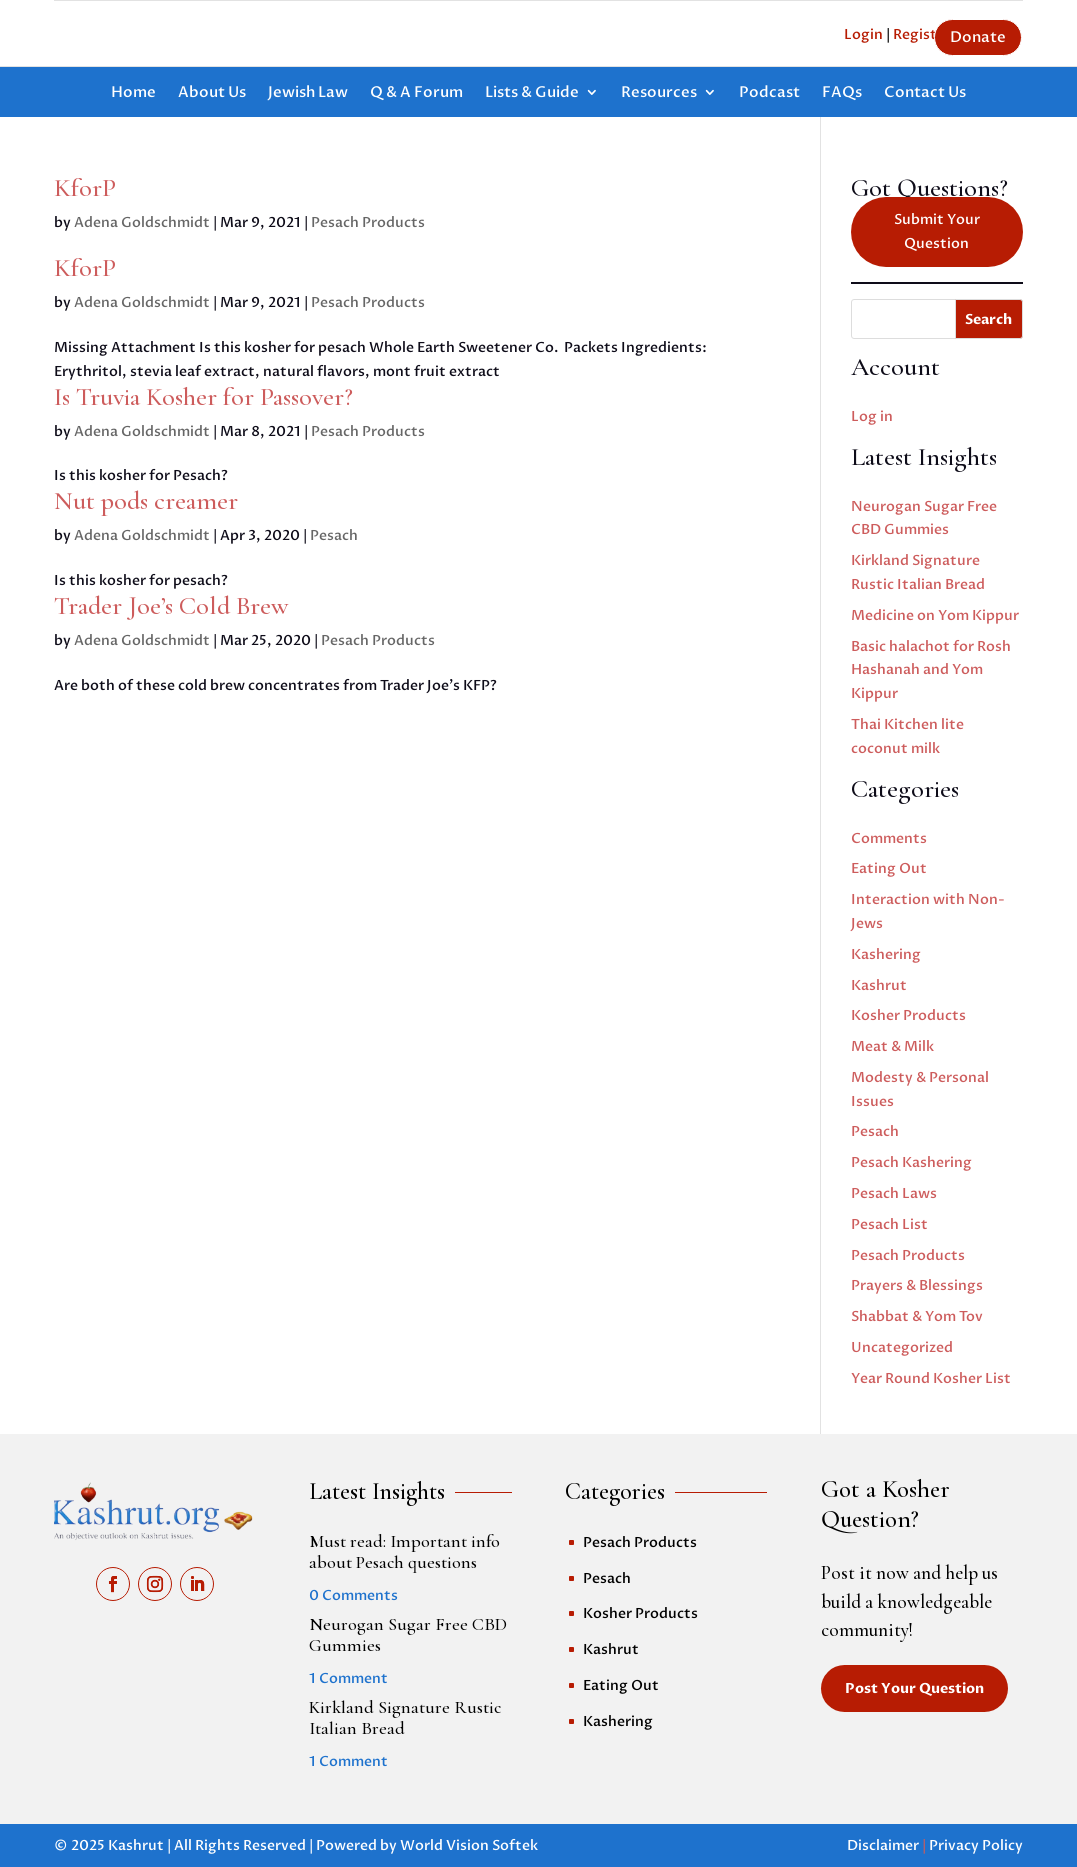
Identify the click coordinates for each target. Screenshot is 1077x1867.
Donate (978, 37)
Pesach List (889, 1224)
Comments (889, 838)
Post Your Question (914, 1688)
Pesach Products (368, 222)
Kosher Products (908, 1015)
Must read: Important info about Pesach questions (404, 1552)
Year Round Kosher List (931, 1378)
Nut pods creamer (146, 500)
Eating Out (889, 868)
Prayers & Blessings (917, 1285)
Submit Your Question (937, 231)
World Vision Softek (469, 1845)
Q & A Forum (416, 93)
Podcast (769, 93)
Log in (872, 416)
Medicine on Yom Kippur (935, 615)
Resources (659, 93)
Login (863, 34)
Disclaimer (883, 1845)
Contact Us (925, 93)
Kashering (886, 954)
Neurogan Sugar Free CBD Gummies (408, 1635)
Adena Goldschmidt (142, 222)
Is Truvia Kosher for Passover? (203, 396)
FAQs (842, 93)
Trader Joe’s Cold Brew (171, 605)
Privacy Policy (976, 1845)
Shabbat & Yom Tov (917, 1316)
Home (133, 93)
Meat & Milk (892, 1046)
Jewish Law (308, 93)
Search (988, 319)
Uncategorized (902, 1347)
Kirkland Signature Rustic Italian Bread (405, 1718)
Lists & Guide (532, 93)
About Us (212, 93)
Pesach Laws (894, 1193)
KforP (85, 187)
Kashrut (879, 985)
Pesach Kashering (911, 1162)
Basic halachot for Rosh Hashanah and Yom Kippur (931, 670)
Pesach (334, 535)
